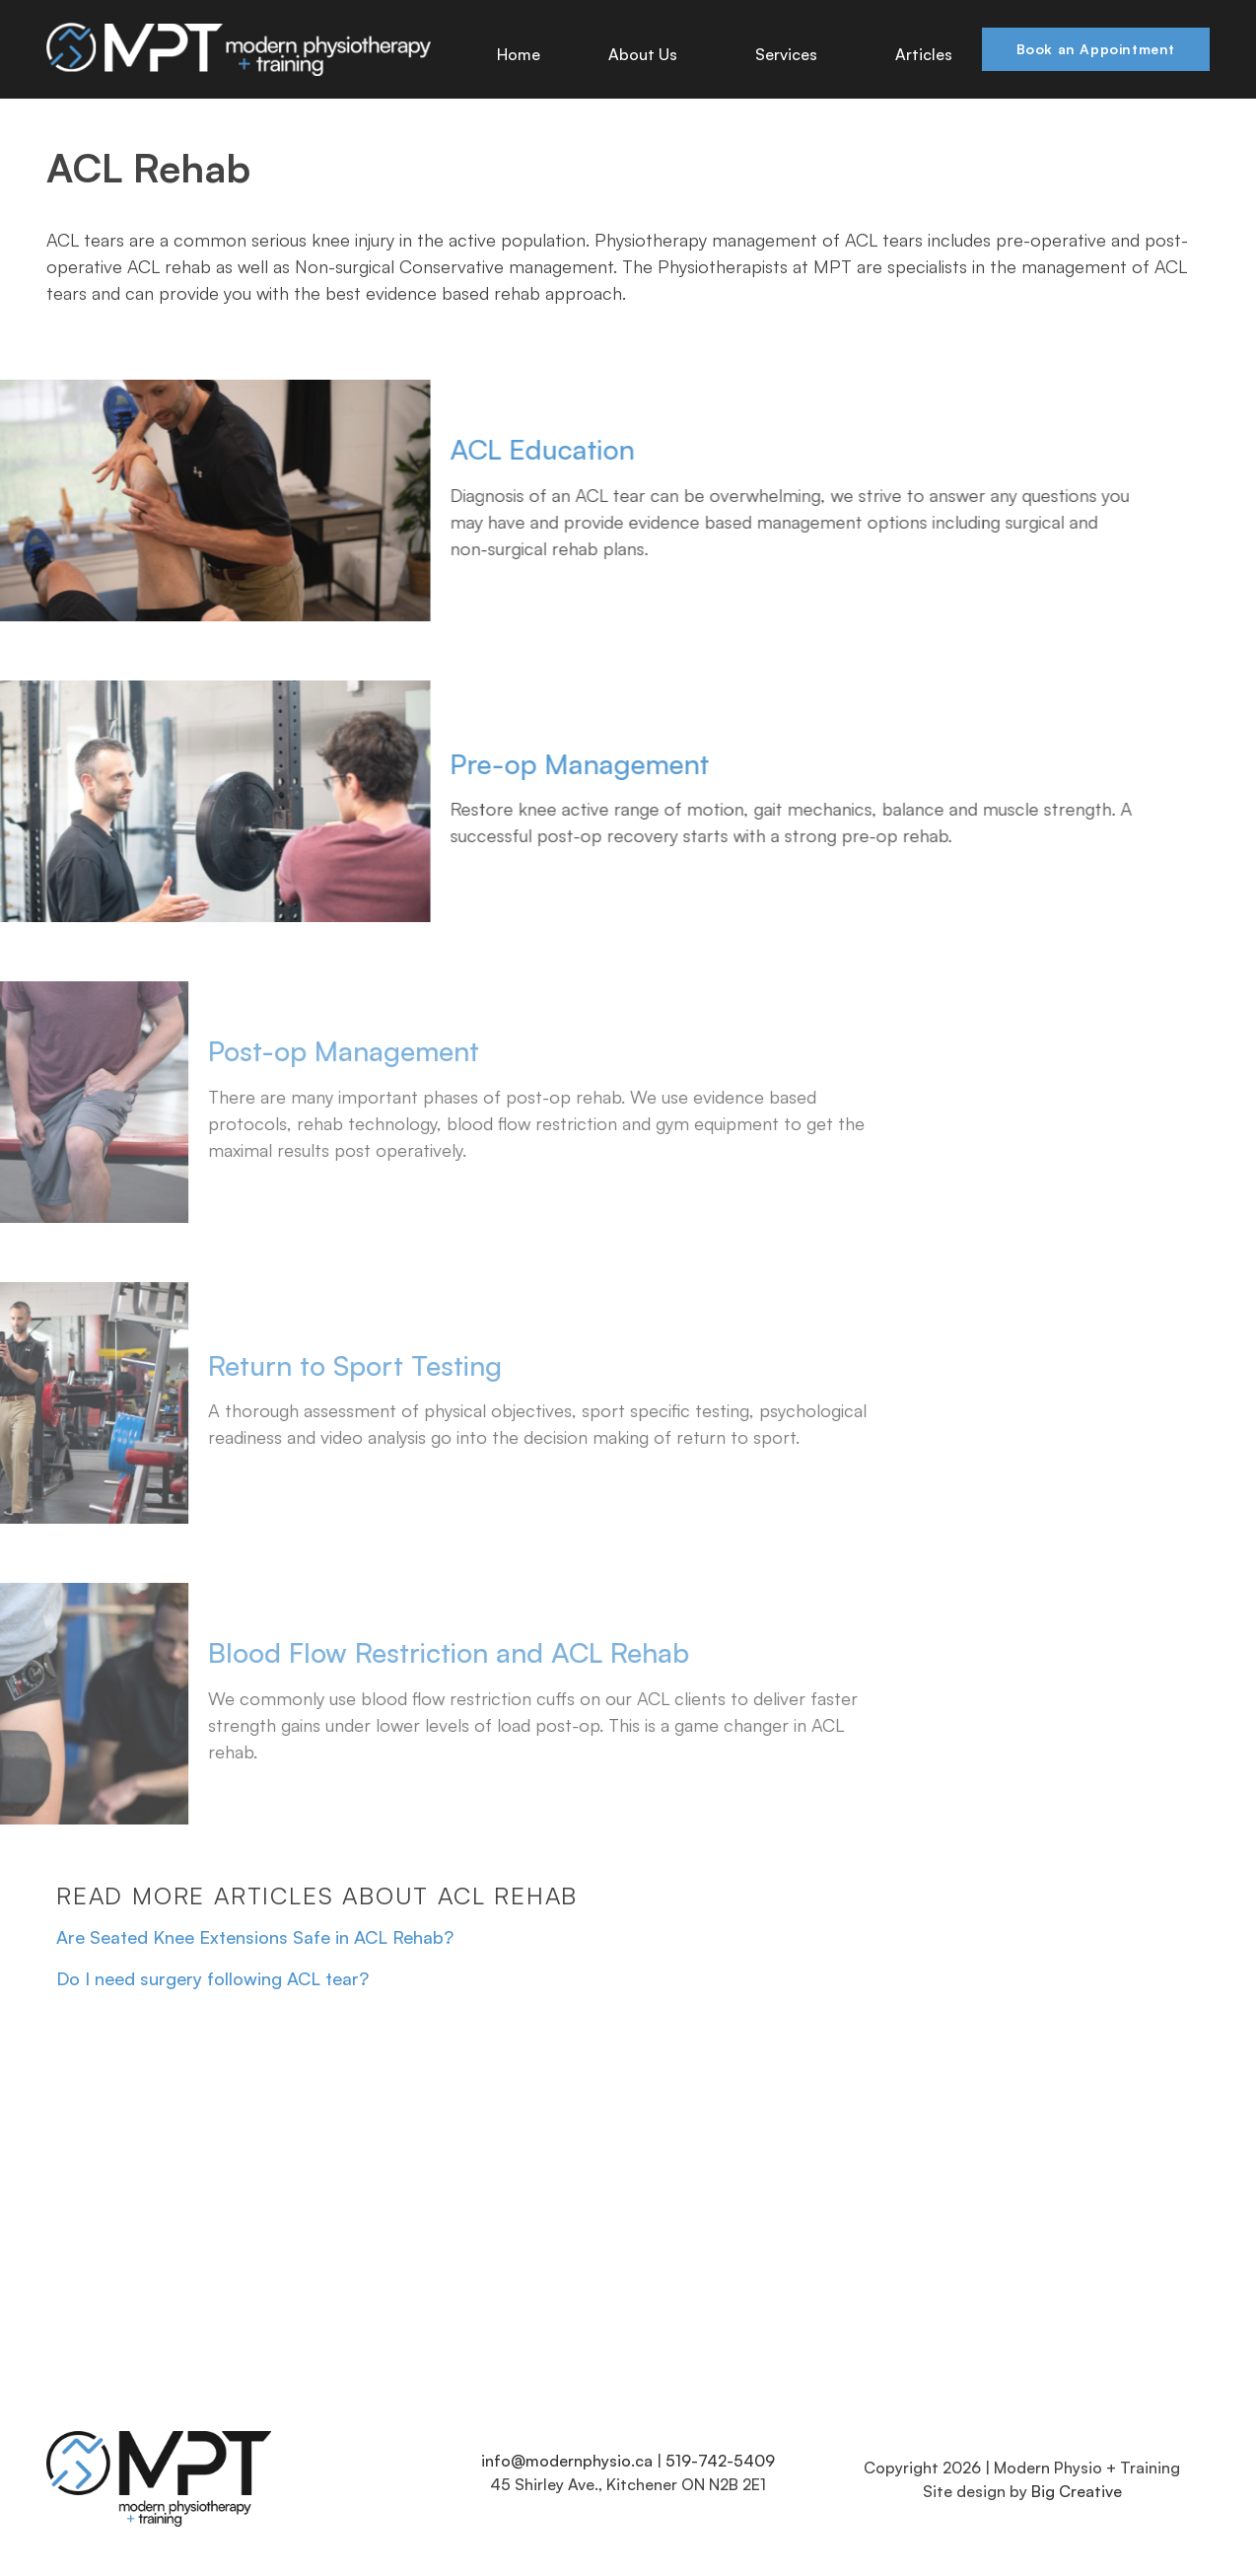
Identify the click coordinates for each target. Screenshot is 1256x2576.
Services (791, 54)
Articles (923, 54)
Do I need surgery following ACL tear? (212, 1978)
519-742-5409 (720, 2460)
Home (518, 54)
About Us (647, 54)
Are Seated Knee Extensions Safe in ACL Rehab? (255, 1937)
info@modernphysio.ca (567, 2460)
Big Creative (1076, 2491)
